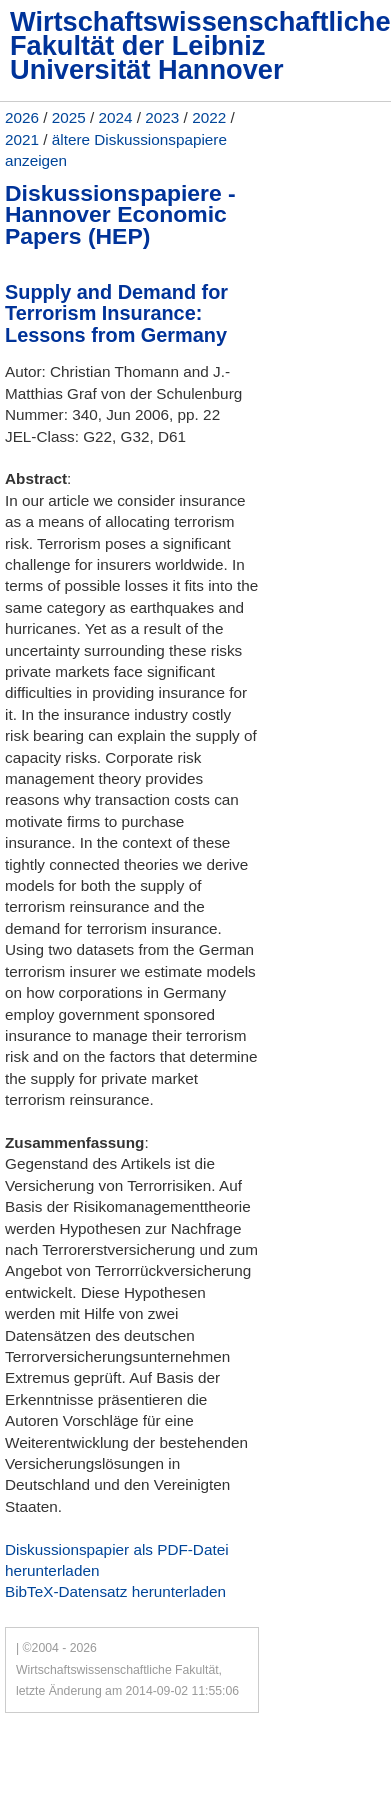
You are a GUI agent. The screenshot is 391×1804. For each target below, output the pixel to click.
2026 (22, 117)
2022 (209, 117)
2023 (162, 117)
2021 (22, 139)
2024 (116, 117)
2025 (69, 117)
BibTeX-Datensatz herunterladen (115, 1591)
